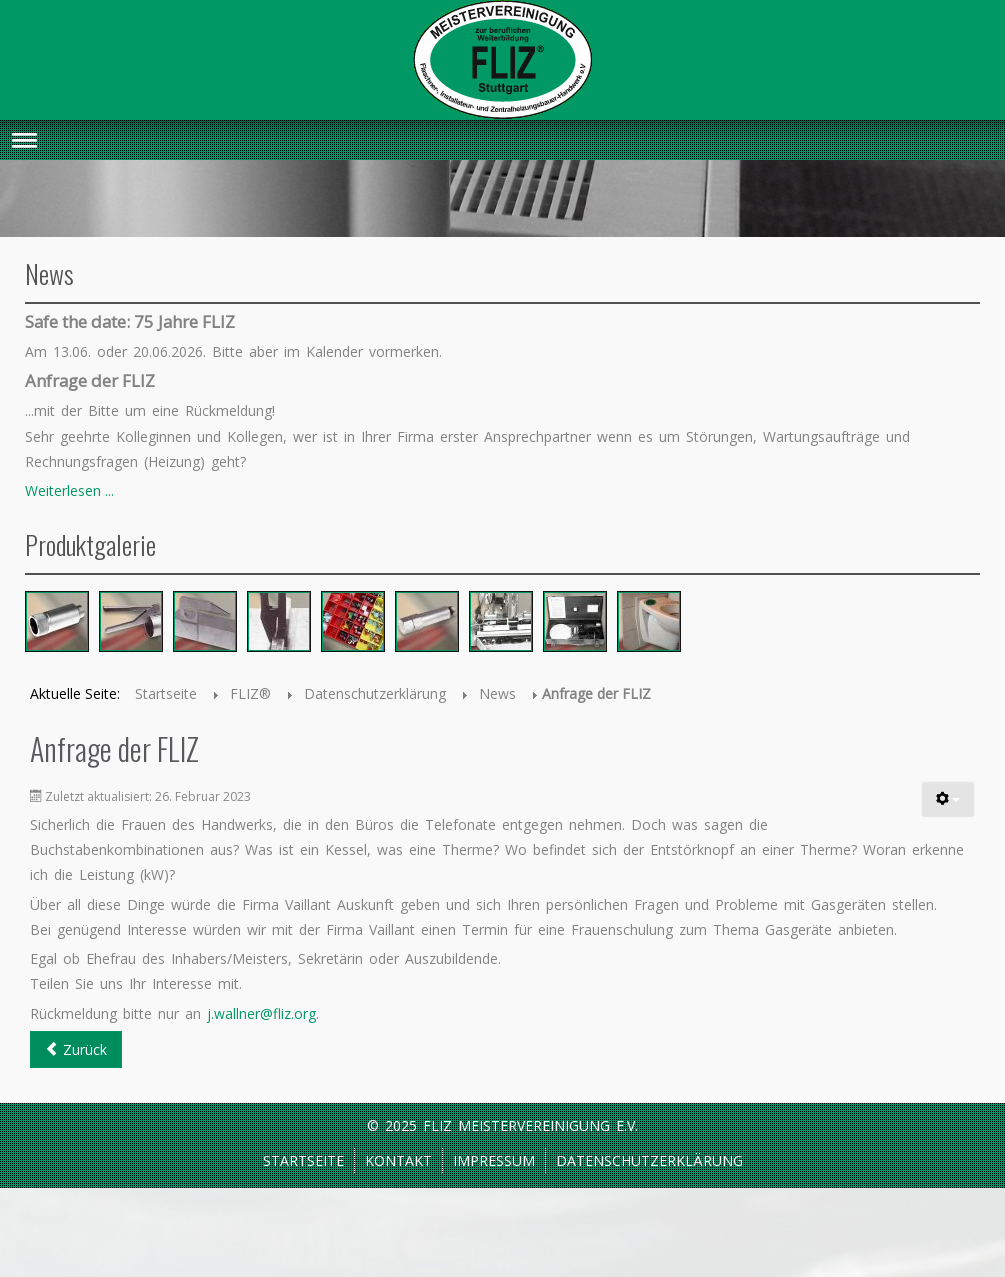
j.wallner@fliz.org (261, 1013)
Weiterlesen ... (69, 490)
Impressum (494, 1160)
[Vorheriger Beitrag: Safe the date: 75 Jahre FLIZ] (76, 1049)
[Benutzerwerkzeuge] (948, 799)
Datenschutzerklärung (649, 1160)
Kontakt (398, 1160)
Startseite (303, 1160)
